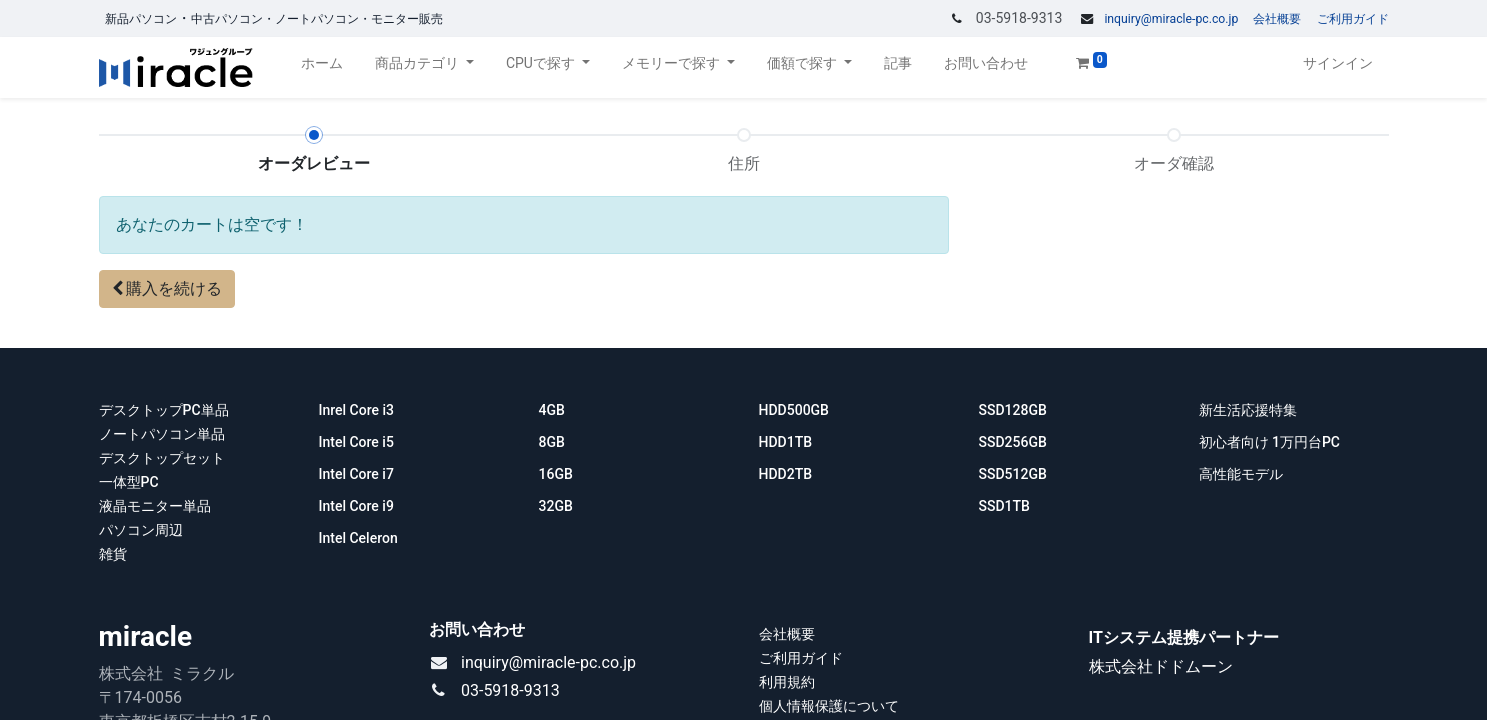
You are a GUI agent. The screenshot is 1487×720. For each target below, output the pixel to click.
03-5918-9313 (510, 690)
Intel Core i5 (356, 442)
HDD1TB (786, 442)
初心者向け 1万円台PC (1270, 442)
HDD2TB (786, 474)
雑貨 (113, 554)
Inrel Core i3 (358, 410)
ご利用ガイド (1353, 19)
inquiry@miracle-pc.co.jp (1171, 19)
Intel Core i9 (356, 506)
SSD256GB (1013, 442)
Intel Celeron (358, 538)
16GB (556, 474)
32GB (556, 506)
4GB (554, 410)
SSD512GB (1013, 474)
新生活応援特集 (1249, 410)
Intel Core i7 (356, 474)
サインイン (1338, 63)
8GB (552, 442)
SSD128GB (1015, 410)
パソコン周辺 (141, 530)
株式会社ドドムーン (1161, 666)
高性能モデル (1241, 474)
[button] (167, 289)
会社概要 (1277, 19)
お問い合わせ (477, 629)
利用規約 (787, 682)
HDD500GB (796, 410)
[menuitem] (322, 67)
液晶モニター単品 (155, 506)
